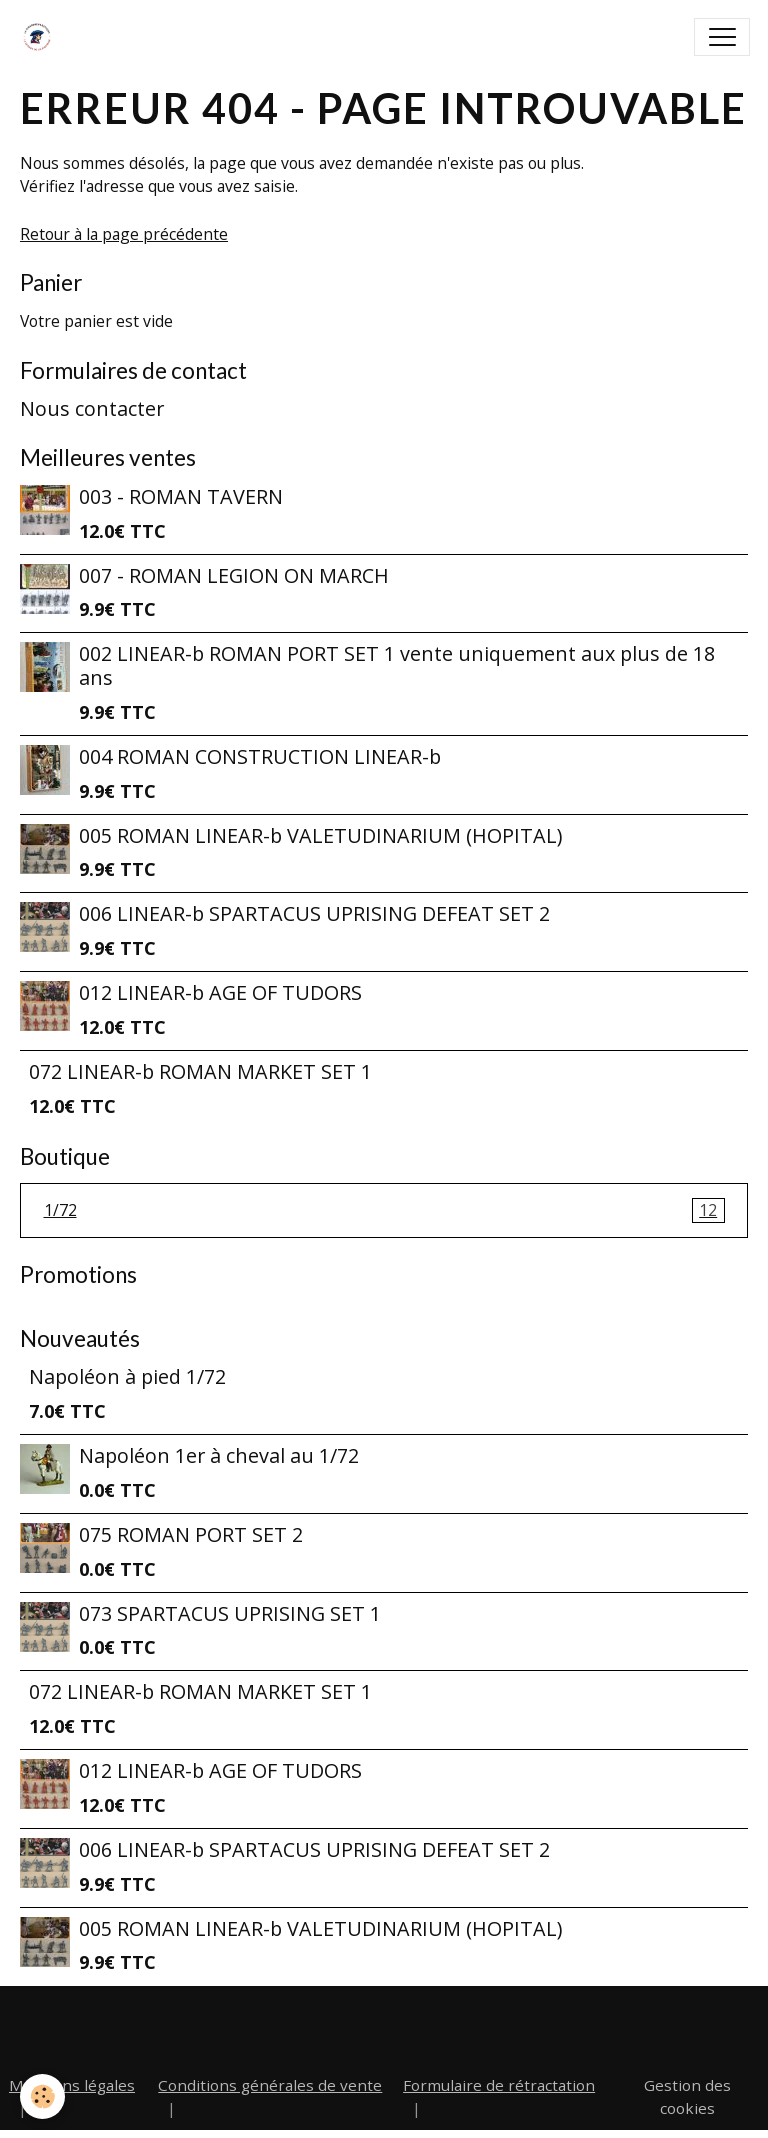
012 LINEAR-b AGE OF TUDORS (220, 992)
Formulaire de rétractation (499, 2085)
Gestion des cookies (687, 2096)
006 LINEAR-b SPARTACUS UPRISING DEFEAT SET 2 (314, 913)
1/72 (384, 1211)
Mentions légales (72, 2085)
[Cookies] (42, 2096)
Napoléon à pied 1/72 (127, 1376)
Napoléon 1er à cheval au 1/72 (219, 1455)
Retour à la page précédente (124, 234)
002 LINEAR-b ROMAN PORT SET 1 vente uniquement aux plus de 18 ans (397, 665)
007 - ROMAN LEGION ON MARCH (234, 575)
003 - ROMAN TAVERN (181, 496)
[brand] (41, 37)
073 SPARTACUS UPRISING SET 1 (230, 1613)
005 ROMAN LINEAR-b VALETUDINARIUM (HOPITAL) (320, 835)
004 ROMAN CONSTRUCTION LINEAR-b (260, 756)
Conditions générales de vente (270, 2085)
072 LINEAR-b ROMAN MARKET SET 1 (200, 1071)
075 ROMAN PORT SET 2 (191, 1534)
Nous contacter (92, 408)
